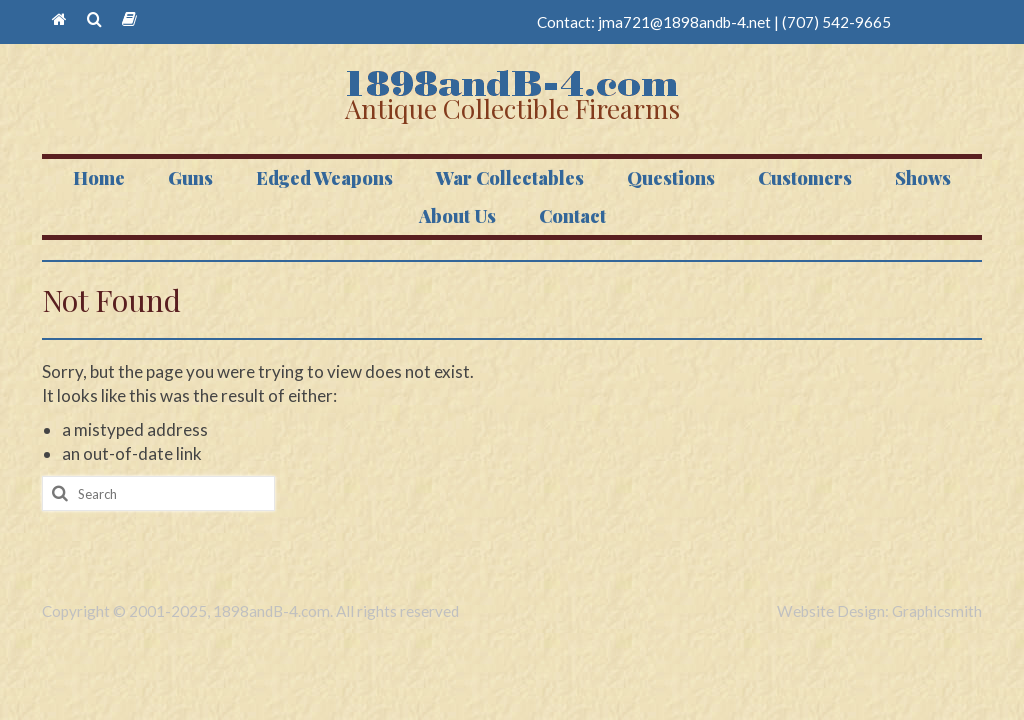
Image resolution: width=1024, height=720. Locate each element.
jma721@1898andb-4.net (684, 22)
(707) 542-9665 (836, 22)
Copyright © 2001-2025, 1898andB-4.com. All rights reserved (250, 611)
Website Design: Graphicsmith (879, 611)
